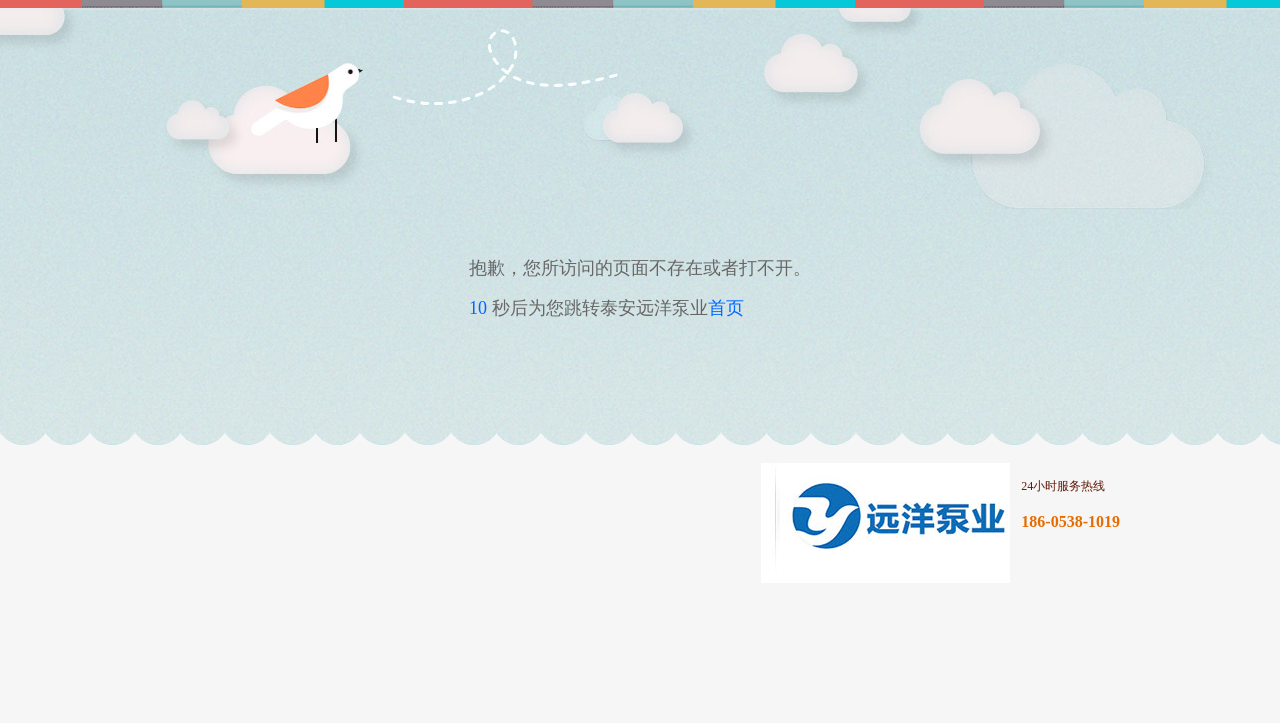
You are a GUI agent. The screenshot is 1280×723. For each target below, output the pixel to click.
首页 (726, 308)
